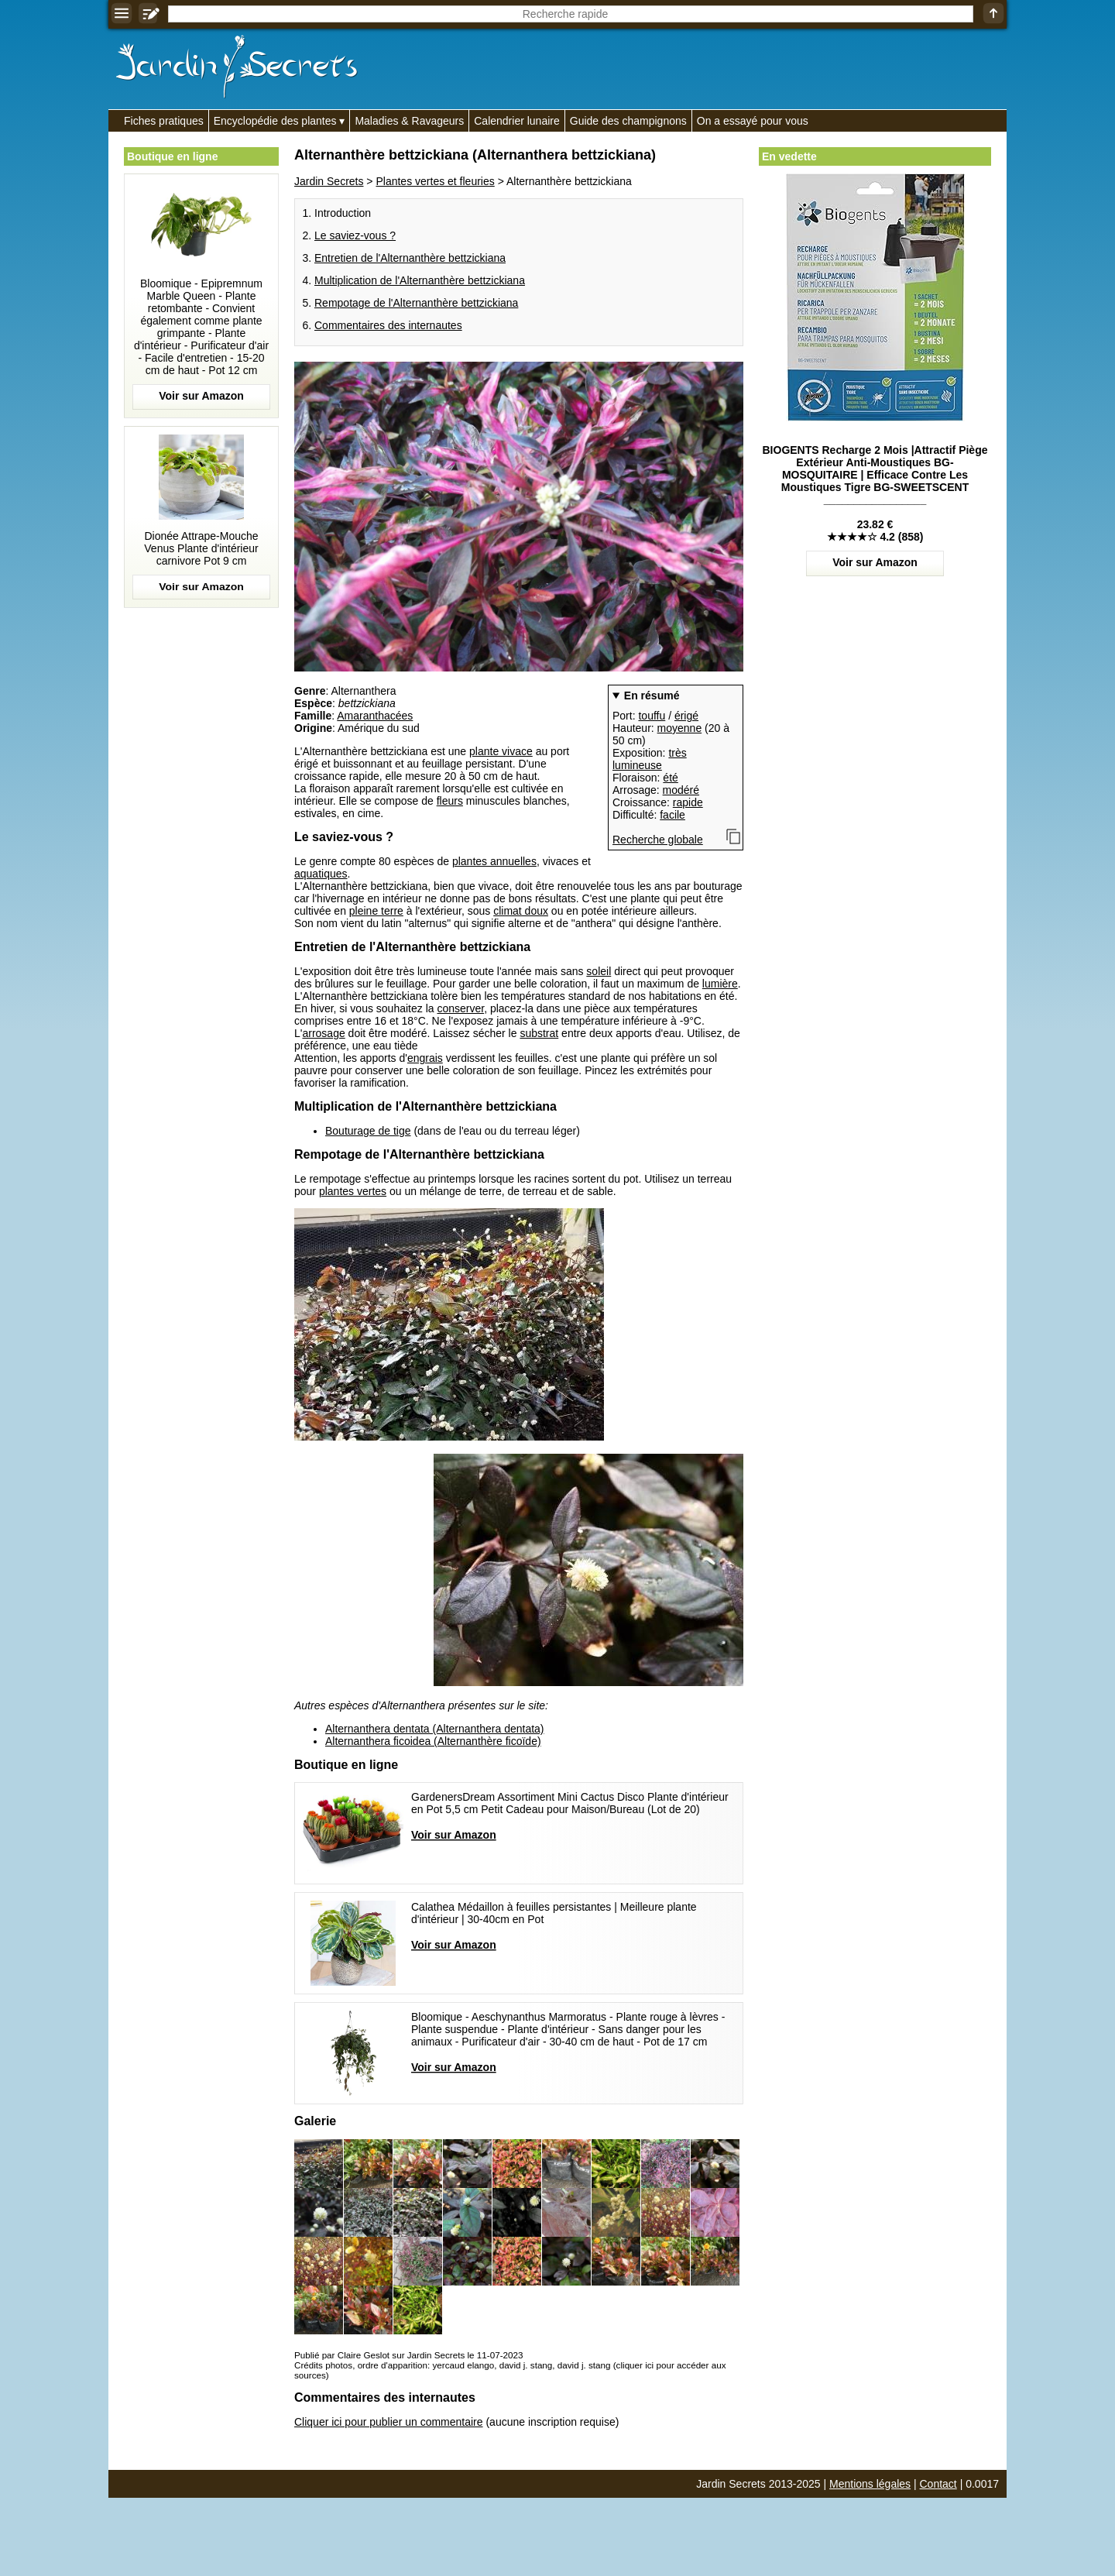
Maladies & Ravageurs (409, 121)
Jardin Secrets (328, 181)
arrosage (323, 1033)
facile (672, 815)
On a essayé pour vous (752, 121)
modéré (681, 790)
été (670, 777)
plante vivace (501, 751)
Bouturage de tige (368, 1131)
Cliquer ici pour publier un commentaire (388, 2422)
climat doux (520, 911)
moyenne (679, 728)
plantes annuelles (494, 861)
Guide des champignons (628, 121)
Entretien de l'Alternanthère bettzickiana (410, 258)
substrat (539, 1033)
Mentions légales (870, 2484)
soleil (598, 971)
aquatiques (321, 873)
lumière (720, 983)
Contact (938, 2484)
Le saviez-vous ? (355, 235)
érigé (686, 715)
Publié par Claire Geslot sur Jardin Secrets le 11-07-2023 (408, 2355)
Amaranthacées (375, 715)
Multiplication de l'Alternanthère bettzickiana (419, 280)
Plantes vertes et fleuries (435, 181)
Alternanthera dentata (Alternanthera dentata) (434, 1728)
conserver (460, 1008)
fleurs (450, 801)
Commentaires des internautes (388, 325)
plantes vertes (352, 1191)
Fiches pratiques (164, 121)
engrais (425, 1058)
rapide (688, 802)
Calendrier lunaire (517, 121)
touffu (651, 715)
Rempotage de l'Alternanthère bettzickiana (416, 303)
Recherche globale (657, 839)
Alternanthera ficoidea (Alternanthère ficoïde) (433, 1741)
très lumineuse (649, 759)
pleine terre (376, 911)
